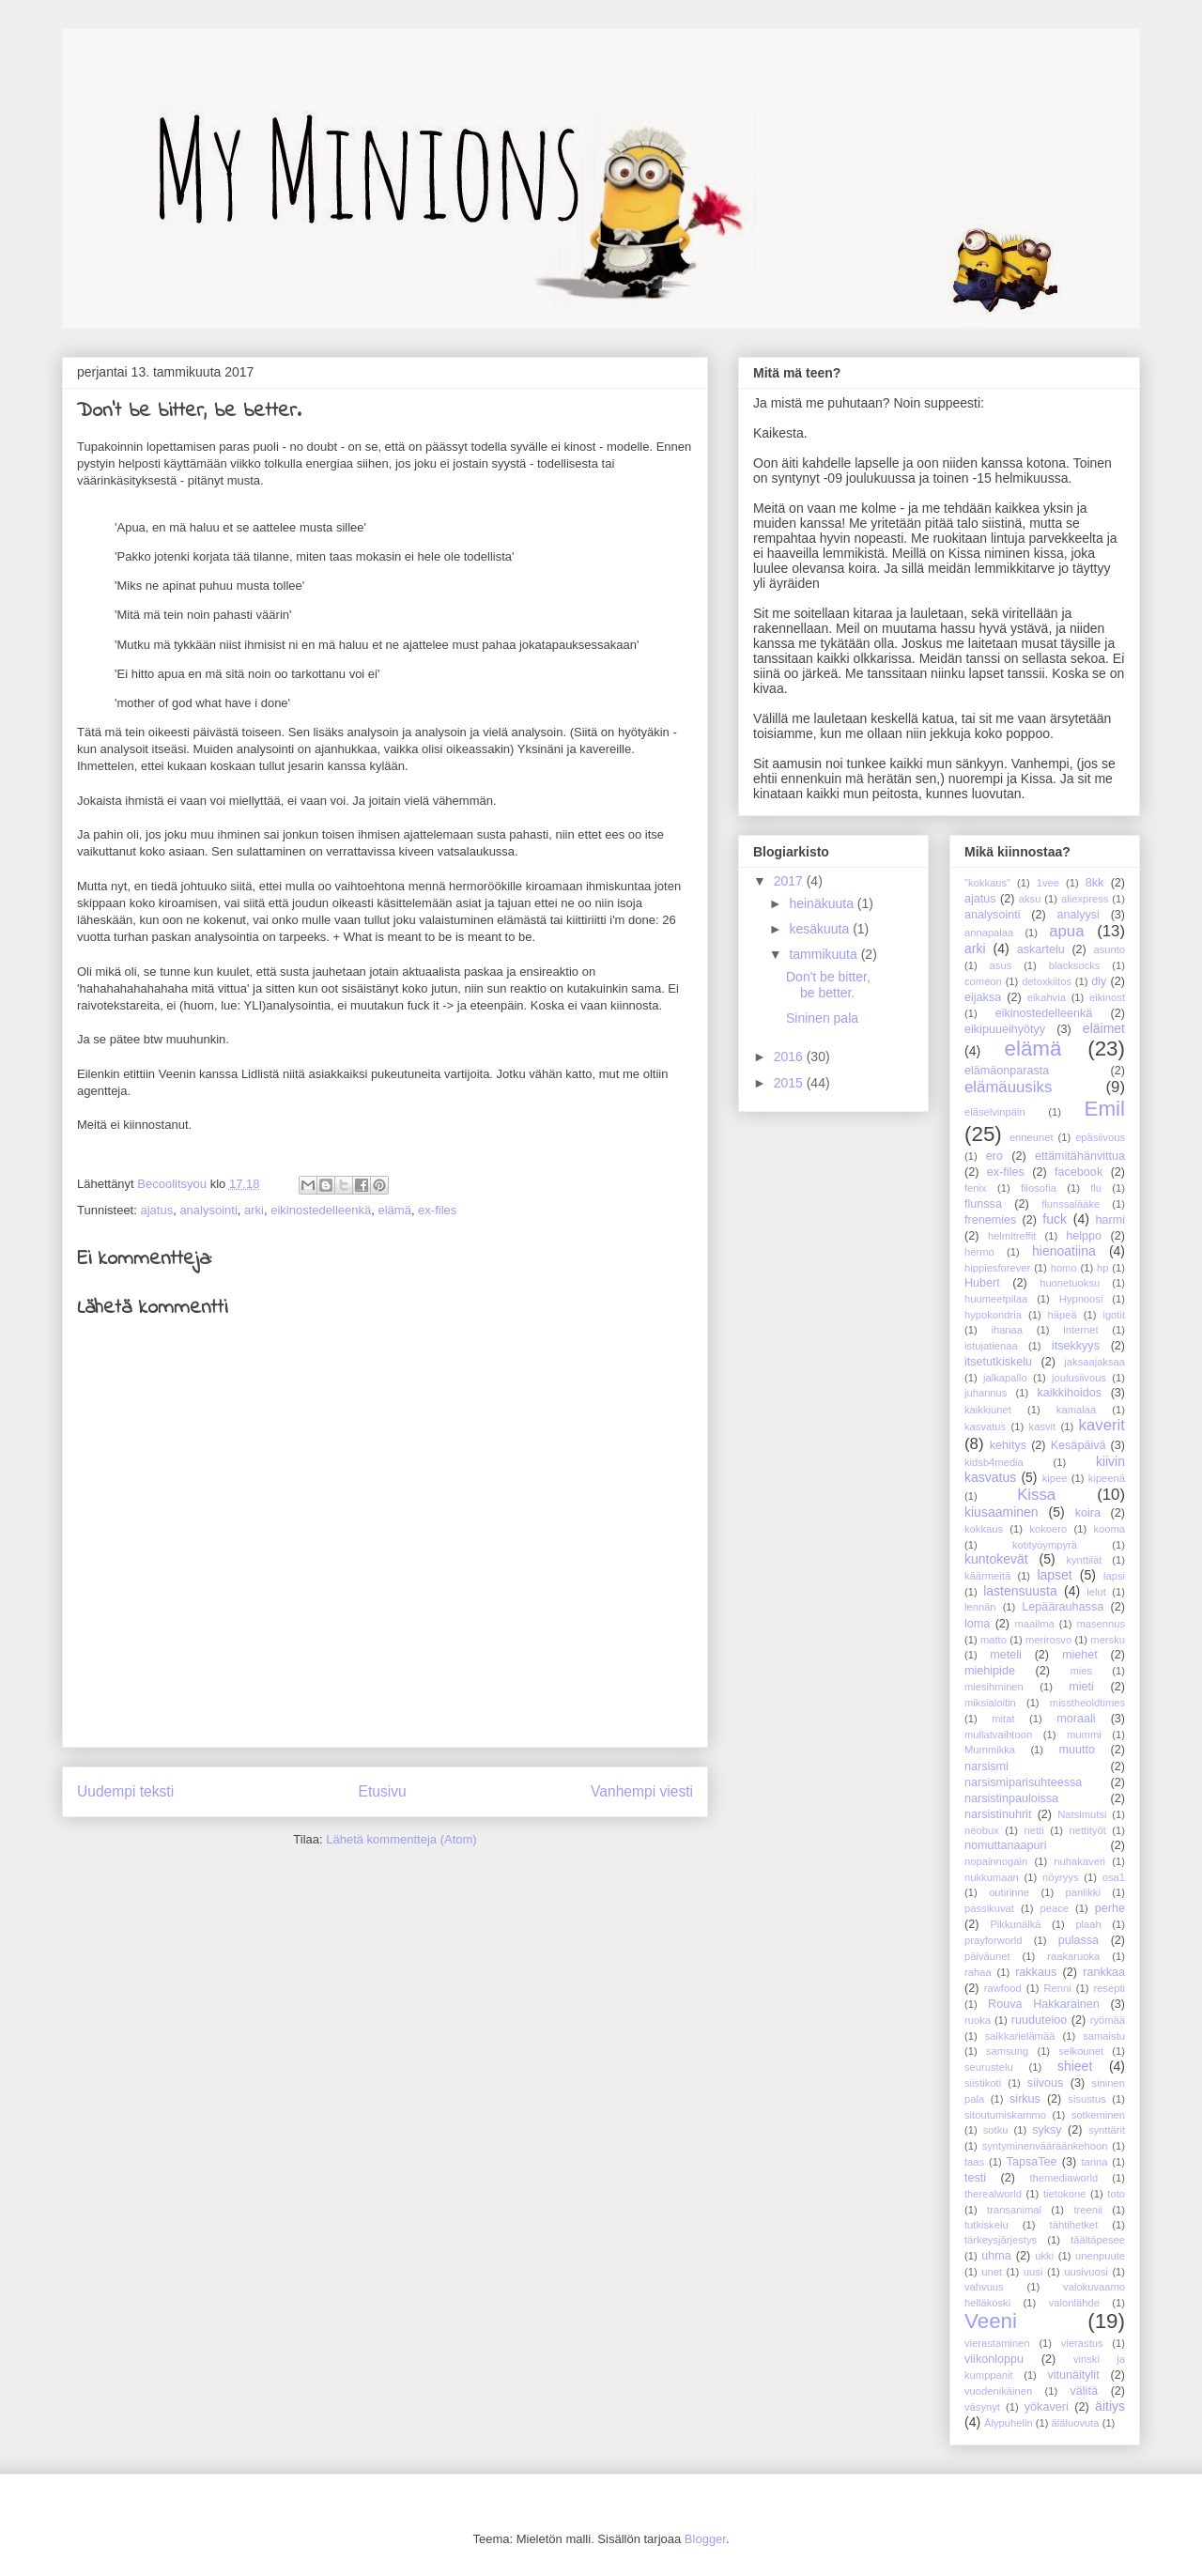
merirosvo (1048, 1639)
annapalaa (988, 932)
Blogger (705, 2539)
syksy (1046, 2129)
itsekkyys (1076, 1345)
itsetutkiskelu (998, 1361)
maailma (1034, 1623)
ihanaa (1007, 1329)
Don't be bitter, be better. (828, 984)
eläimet (1104, 1028)
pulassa (1078, 1940)
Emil (1104, 1108)
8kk (1095, 882)
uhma (996, 2255)
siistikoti (982, 2083)
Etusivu (383, 1791)
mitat (1003, 1718)
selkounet (1080, 2051)
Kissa (1036, 1495)
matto (993, 1639)
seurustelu (988, 2067)
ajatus (156, 1210)
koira (1088, 1512)
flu (1096, 1188)
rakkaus (1035, 1972)
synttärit (1106, 2130)
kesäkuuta (821, 928)
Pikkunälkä (1015, 1924)
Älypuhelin (1008, 2423)
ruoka (977, 2020)
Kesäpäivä (1078, 1445)
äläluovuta (1076, 2423)
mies (1082, 1670)
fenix (975, 1188)
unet (991, 2271)
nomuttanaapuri (1005, 1845)
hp (1102, 1267)
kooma (1109, 1529)
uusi (1033, 2271)
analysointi (208, 1210)
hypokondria (993, 1314)
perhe (1110, 1908)
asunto (1109, 949)
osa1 (1113, 1877)
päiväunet (987, 1956)
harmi (1111, 1219)
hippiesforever (997, 1267)
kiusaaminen (1001, 1511)
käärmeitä (987, 1575)
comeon (983, 981)
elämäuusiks (1008, 1087)
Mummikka (989, 1749)
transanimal (1014, 2209)
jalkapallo (1005, 1377)
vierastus (1082, 2343)
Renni (1057, 1988)
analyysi (1078, 914)
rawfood (1003, 1988)
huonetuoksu (1070, 1282)
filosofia (1038, 1188)
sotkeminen (1098, 2115)
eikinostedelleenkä (320, 1210)
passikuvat (989, 1908)
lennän (980, 1606)
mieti (1081, 1686)
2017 (790, 880)
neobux (981, 1830)
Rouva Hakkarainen (1044, 2004)
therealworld (993, 2193)
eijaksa (982, 997)
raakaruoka (1073, 1956)
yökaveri (1047, 2407)
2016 (790, 1056)
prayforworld (993, 1940)
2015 (790, 1082)
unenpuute (1100, 2255)
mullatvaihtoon (998, 1734)
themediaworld (1063, 2177)
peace (1054, 1908)
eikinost (1107, 997)
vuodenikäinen (998, 2391)
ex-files (437, 1210)
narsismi (986, 1766)
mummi (1084, 1734)
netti (1034, 1830)
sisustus (1086, 2099)
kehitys (1008, 1445)
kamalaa (1076, 1409)
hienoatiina (1064, 1250)
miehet (1080, 1654)
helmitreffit (1012, 1236)
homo (1064, 1267)
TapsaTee (1032, 2161)
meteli (1006, 1654)
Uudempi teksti (125, 1791)
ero (994, 1156)
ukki (1044, 2255)
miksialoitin (990, 1702)
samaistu (1104, 2036)
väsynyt (982, 2407)
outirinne (1009, 1892)
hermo (979, 1251)
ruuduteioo (1039, 2020)
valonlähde (1074, 2302)
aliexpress (1084, 898)
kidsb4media (994, 1462)
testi (975, 2177)
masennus (1100, 1623)
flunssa (983, 1204)
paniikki (1083, 1892)
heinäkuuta (822, 903)
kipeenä (1106, 1478)
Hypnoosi (1081, 1298)
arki (254, 1210)
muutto (1076, 1749)
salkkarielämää (1020, 2036)
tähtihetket (1074, 2224)
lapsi (1114, 1575)
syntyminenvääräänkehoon (1045, 2146)
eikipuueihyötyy (1004, 1029)
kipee (1055, 1478)
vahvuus (984, 2286)
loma (977, 1623)
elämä (394, 1210)
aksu (1030, 898)
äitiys (1110, 2406)
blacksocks (1075, 965)
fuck (1054, 1218)
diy (1098, 981)
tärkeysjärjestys (1000, 2239)
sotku (996, 2130)
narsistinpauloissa (1011, 1798)
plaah (1088, 1924)
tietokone (1064, 2193)
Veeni (990, 2321)
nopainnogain (995, 1861)
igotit (1113, 1314)
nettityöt (1088, 1830)
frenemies (990, 1219)
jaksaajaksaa (1094, 1361)
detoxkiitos (1046, 981)
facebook (1078, 1172)
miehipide (989, 1670)
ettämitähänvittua (1080, 1156)
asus (1001, 965)
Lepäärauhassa (1062, 1606)
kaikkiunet (987, 1409)
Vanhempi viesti (642, 1791)
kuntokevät (996, 1558)
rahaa (978, 1972)
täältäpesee (1098, 2239)
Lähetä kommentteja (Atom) (401, 1839)
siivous (1045, 2083)
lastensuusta (1020, 1590)
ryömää (1107, 2020)
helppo (1084, 1235)
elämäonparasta (1006, 1070)
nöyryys (1060, 1877)
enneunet (1031, 1137)
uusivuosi (1086, 2271)
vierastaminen (997, 2343)
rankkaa (1104, 1972)
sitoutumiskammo (1005, 2115)
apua (1066, 931)
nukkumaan (991, 1877)
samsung (1007, 2051)
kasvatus (985, 1426)
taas (974, 2161)
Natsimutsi (1081, 1814)
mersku (1107, 1639)
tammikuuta (824, 954)
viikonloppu (994, 2359)
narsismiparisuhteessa (1023, 1782)
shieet (1074, 2066)
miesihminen (994, 1686)
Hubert (982, 1282)
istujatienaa (991, 1345)
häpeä (1062, 1314)
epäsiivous (1100, 1137)
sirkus (1024, 2099)
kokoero (1048, 1529)
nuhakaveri (1079, 1861)
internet (1080, 1329)
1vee (1048, 882)
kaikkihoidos (1069, 1392)
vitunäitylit (1073, 2375)
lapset (1054, 1574)
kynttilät (1084, 1560)
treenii (1087, 2209)
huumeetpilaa (995, 1298)
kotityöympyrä (1044, 1544)
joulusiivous (1079, 1377)
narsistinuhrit (997, 1814)
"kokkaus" (987, 882)
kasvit (1042, 1426)
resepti (1109, 1988)
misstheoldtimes (1087, 1702)
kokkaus (983, 1529)
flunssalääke (1070, 1204)
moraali (1075, 1718)
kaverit (1102, 1425)
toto (1116, 2193)
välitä (1084, 2391)
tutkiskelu (986, 2224)
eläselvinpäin (994, 1112)
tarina (1094, 2161)
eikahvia (1046, 997)
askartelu (1041, 949)
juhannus (985, 1392)
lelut (1096, 1591)
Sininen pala (822, 1018)
